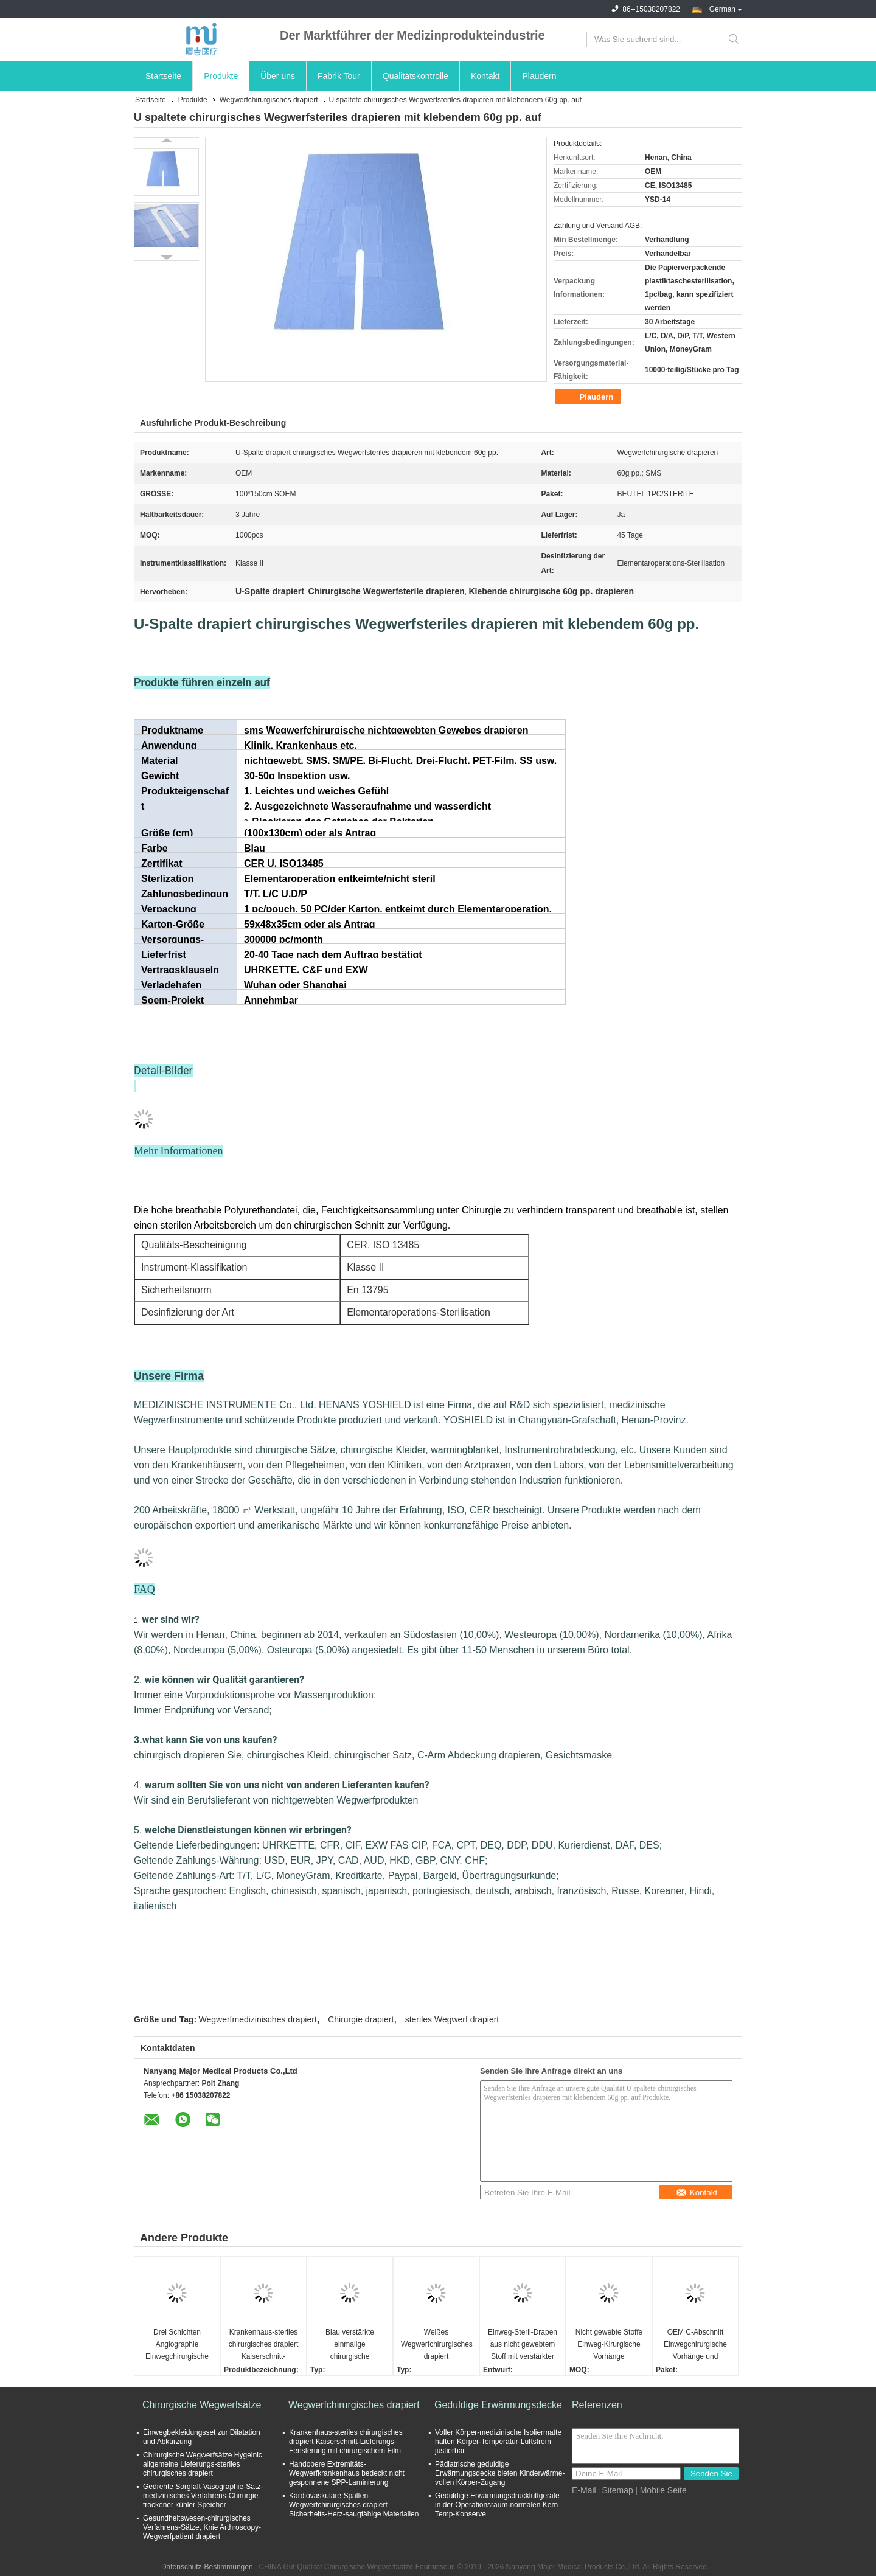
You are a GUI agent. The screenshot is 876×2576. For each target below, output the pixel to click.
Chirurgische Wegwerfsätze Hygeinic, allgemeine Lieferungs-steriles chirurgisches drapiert (203, 2464)
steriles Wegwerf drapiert (452, 2019)
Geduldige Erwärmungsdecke (498, 2405)
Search (734, 39)
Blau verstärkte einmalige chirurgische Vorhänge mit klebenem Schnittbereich (349, 2345)
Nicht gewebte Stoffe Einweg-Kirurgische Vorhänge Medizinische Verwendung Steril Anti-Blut (609, 2345)
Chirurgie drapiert (361, 2019)
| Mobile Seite (661, 2490)
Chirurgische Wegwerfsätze (201, 2405)
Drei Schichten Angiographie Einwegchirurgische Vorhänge (177, 2345)
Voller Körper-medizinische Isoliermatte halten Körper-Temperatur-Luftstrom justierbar (498, 2441)
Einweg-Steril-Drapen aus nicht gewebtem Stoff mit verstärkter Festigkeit (522, 2345)
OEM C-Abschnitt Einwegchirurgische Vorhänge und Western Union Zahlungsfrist (695, 2345)
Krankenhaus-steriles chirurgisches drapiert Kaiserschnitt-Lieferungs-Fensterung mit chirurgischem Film (264, 2345)
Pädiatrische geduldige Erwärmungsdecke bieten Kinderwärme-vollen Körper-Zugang (500, 2473)
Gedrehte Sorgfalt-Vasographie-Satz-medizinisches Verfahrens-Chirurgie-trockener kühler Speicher (203, 2495)
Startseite (163, 76)
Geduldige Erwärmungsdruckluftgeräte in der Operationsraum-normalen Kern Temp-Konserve (497, 2504)
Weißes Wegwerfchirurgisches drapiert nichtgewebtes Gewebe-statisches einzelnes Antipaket (437, 2345)
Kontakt (485, 76)
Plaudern (539, 76)
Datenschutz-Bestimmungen (207, 2567)
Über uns (277, 76)
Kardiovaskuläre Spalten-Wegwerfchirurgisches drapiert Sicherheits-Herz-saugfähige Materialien (354, 2504)
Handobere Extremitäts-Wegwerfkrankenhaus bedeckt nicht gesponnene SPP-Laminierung (347, 2473)
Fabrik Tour (339, 76)
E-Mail (584, 2490)
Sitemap (617, 2490)
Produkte (221, 76)
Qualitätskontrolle (415, 76)
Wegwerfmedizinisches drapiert (258, 2019)
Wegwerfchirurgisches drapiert (269, 99)
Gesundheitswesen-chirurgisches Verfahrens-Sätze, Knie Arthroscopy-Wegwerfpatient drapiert (202, 2527)
